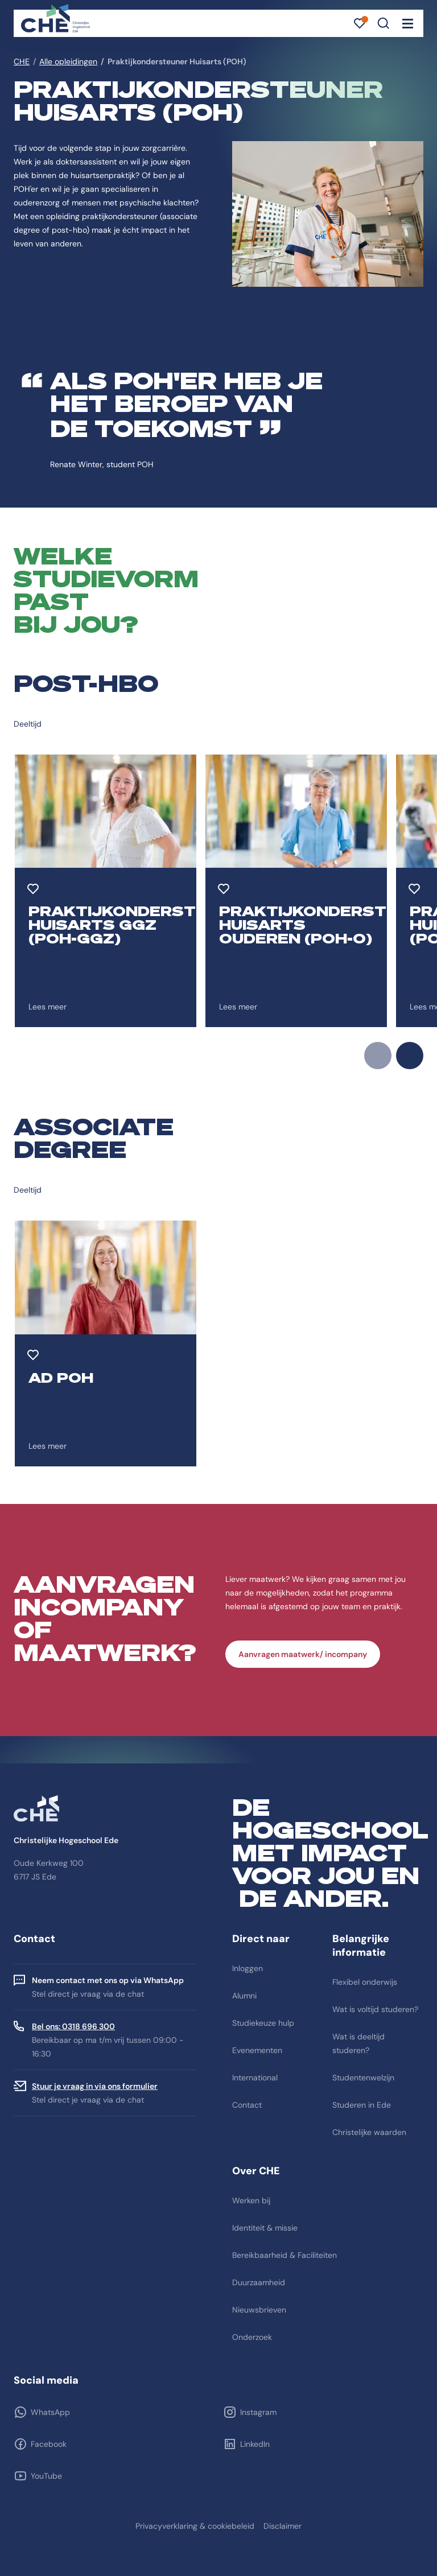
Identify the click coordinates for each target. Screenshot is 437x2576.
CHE (22, 61)
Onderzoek (252, 2337)
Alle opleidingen (68, 61)
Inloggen (247, 1968)
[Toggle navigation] (407, 23)
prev (377, 1055)
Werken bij (251, 2200)
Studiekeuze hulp (263, 2023)
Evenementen (257, 2050)
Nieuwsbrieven (259, 2310)
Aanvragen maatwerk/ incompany (302, 1654)
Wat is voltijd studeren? (375, 2009)
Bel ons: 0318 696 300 (73, 2026)
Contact (247, 2105)
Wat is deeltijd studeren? (358, 2043)
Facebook (49, 2444)
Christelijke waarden (369, 2132)
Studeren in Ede (361, 2105)
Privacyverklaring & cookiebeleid (194, 2526)
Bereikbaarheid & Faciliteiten (284, 2255)
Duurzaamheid (258, 2282)
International (255, 2077)
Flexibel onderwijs (364, 1982)
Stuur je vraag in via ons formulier (95, 2086)
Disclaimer (282, 2526)
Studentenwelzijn (363, 2077)
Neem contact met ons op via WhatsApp (108, 1980)
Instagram (258, 2412)
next (409, 1055)
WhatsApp (50, 2412)
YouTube (46, 2476)
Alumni (244, 1995)
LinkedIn (255, 2444)
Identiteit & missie (265, 2228)
